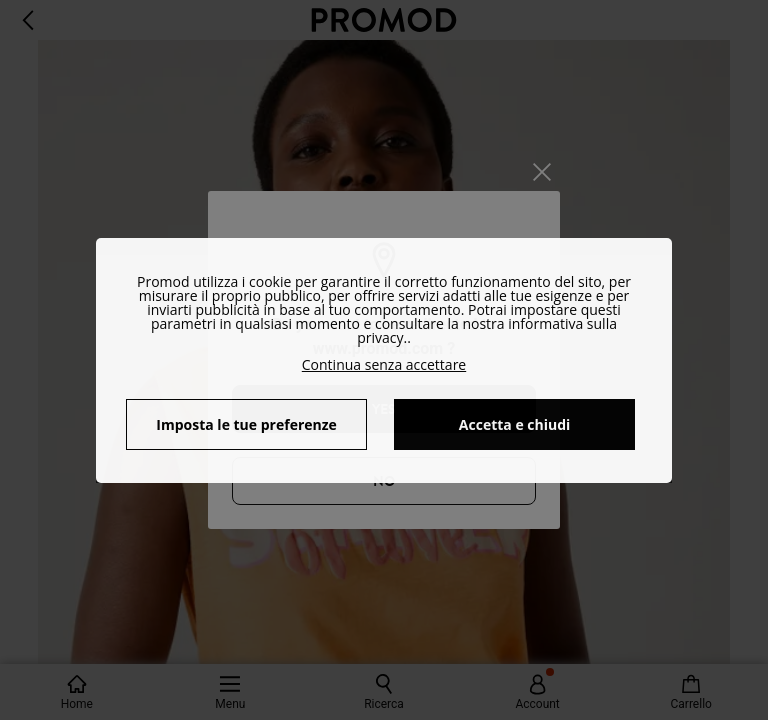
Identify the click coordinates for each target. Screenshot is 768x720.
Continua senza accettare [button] (384, 364)
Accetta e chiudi (515, 424)
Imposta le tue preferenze (246, 424)
